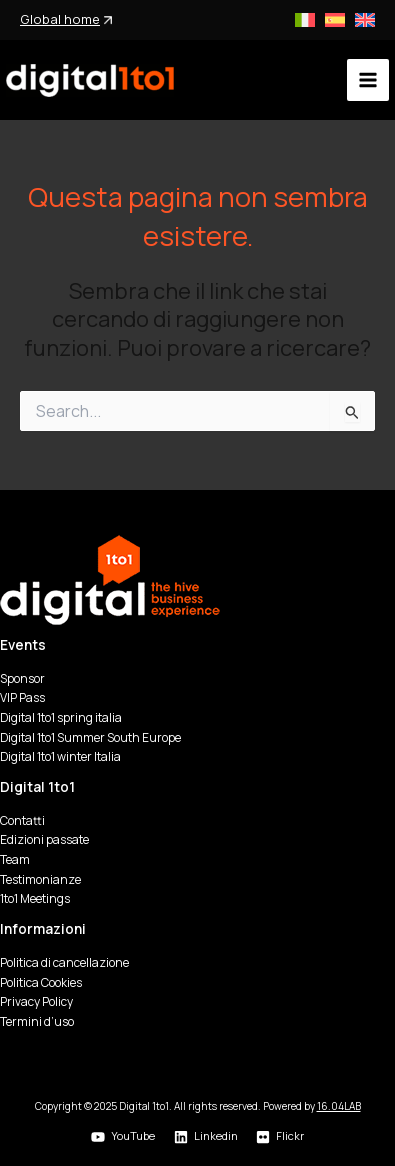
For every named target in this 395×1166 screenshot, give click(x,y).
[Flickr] (280, 1137)
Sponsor (22, 678)
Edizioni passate (44, 839)
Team (15, 859)
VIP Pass (22, 697)
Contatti (22, 820)
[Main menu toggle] (368, 80)
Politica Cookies (41, 982)
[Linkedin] (205, 1137)
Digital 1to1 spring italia (61, 717)
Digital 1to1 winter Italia (60, 756)
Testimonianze (40, 879)
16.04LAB (339, 1106)
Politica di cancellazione (64, 962)
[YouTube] (122, 1137)
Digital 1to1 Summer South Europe (90, 737)
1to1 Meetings (35, 898)
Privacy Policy (36, 1001)
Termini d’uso (37, 1021)
